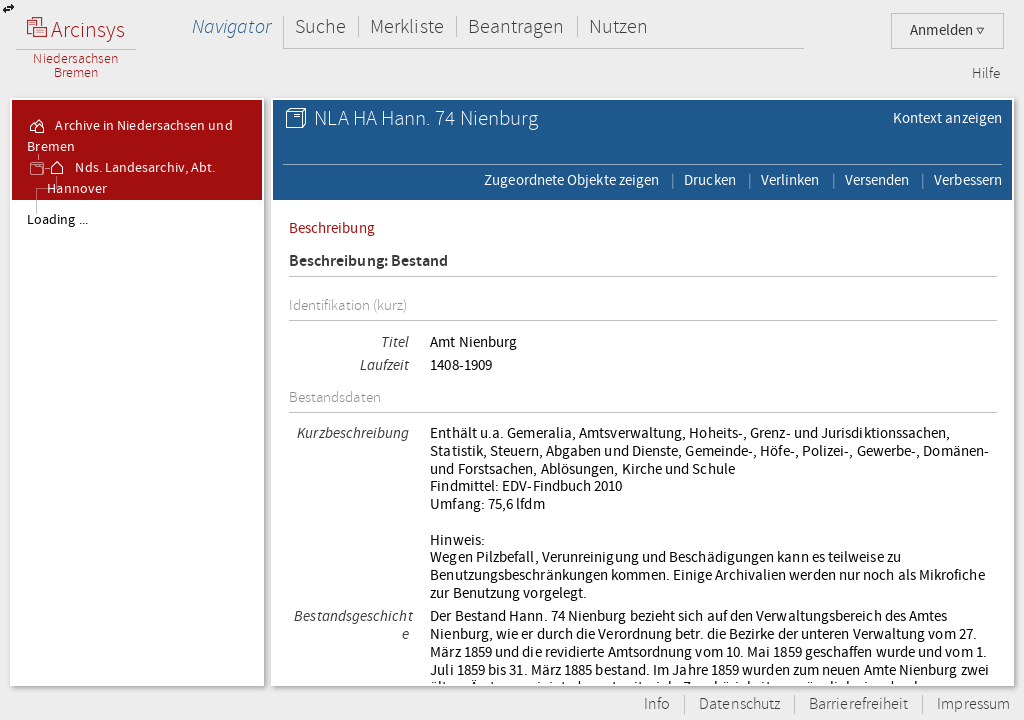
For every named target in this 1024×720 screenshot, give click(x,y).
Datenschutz (739, 704)
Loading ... (57, 220)
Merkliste (407, 26)
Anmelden (947, 30)
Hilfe (986, 74)
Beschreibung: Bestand (369, 261)
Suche (320, 26)
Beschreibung (332, 228)
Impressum (973, 704)
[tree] (137, 442)
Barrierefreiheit (858, 704)
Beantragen (516, 26)
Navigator (231, 26)
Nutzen (618, 26)
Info (657, 704)
